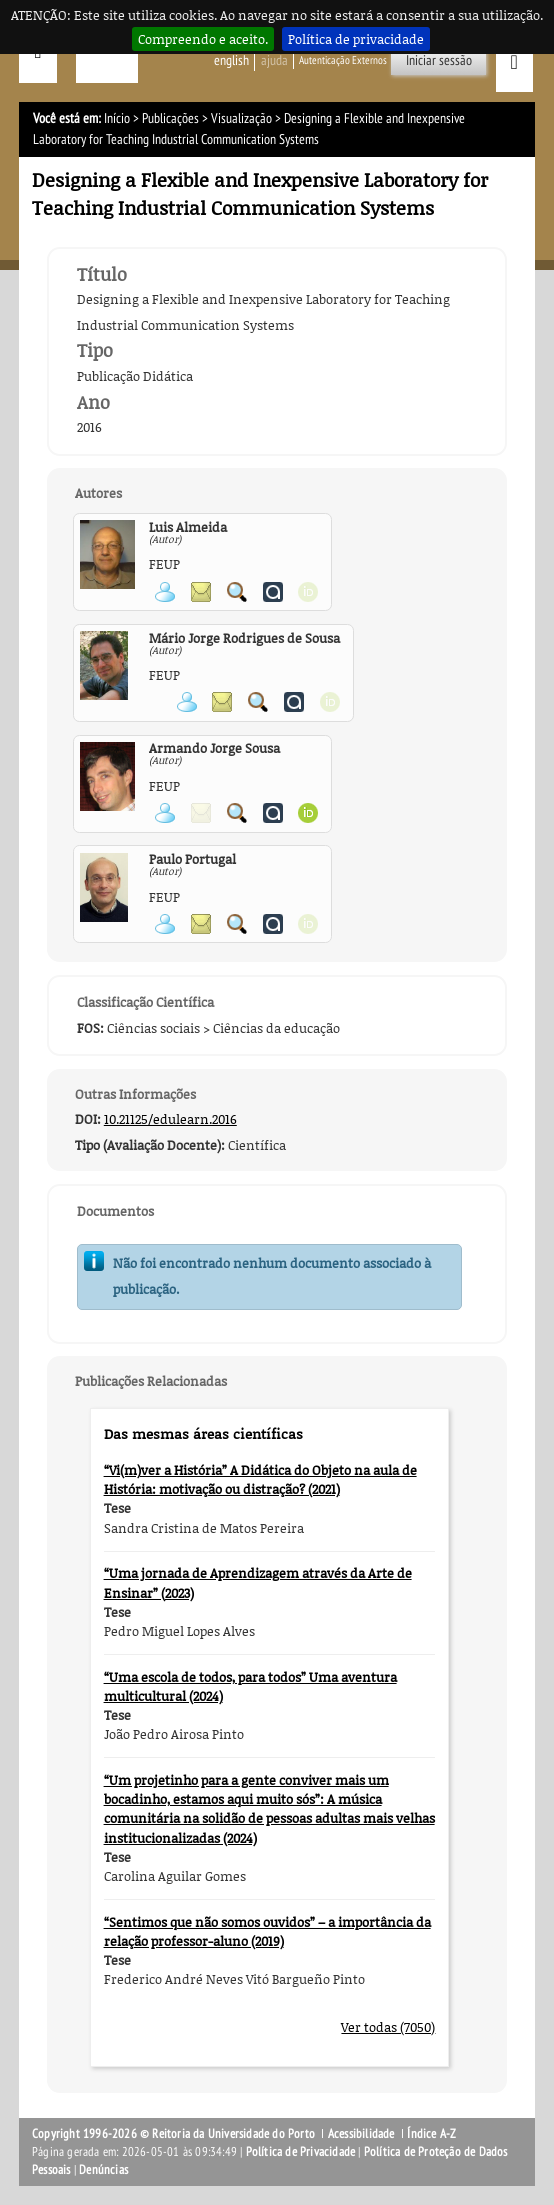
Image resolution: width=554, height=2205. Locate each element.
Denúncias (103, 2170)
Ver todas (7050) (388, 2027)
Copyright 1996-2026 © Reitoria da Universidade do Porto (173, 2134)
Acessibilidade (361, 2134)
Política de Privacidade (301, 2152)
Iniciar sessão (439, 60)
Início (117, 118)
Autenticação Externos (343, 60)
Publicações (170, 118)
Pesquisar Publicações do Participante (237, 592)
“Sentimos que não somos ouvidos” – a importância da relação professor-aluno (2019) (267, 1931)
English (231, 60)
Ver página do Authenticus (273, 592)
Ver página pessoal (165, 592)
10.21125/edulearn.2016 (170, 1119)
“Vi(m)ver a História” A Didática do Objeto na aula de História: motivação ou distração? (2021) (260, 1479)
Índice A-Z (431, 2134)
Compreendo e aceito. (203, 39)
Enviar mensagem (201, 592)
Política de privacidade (356, 39)
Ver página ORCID (308, 813)
